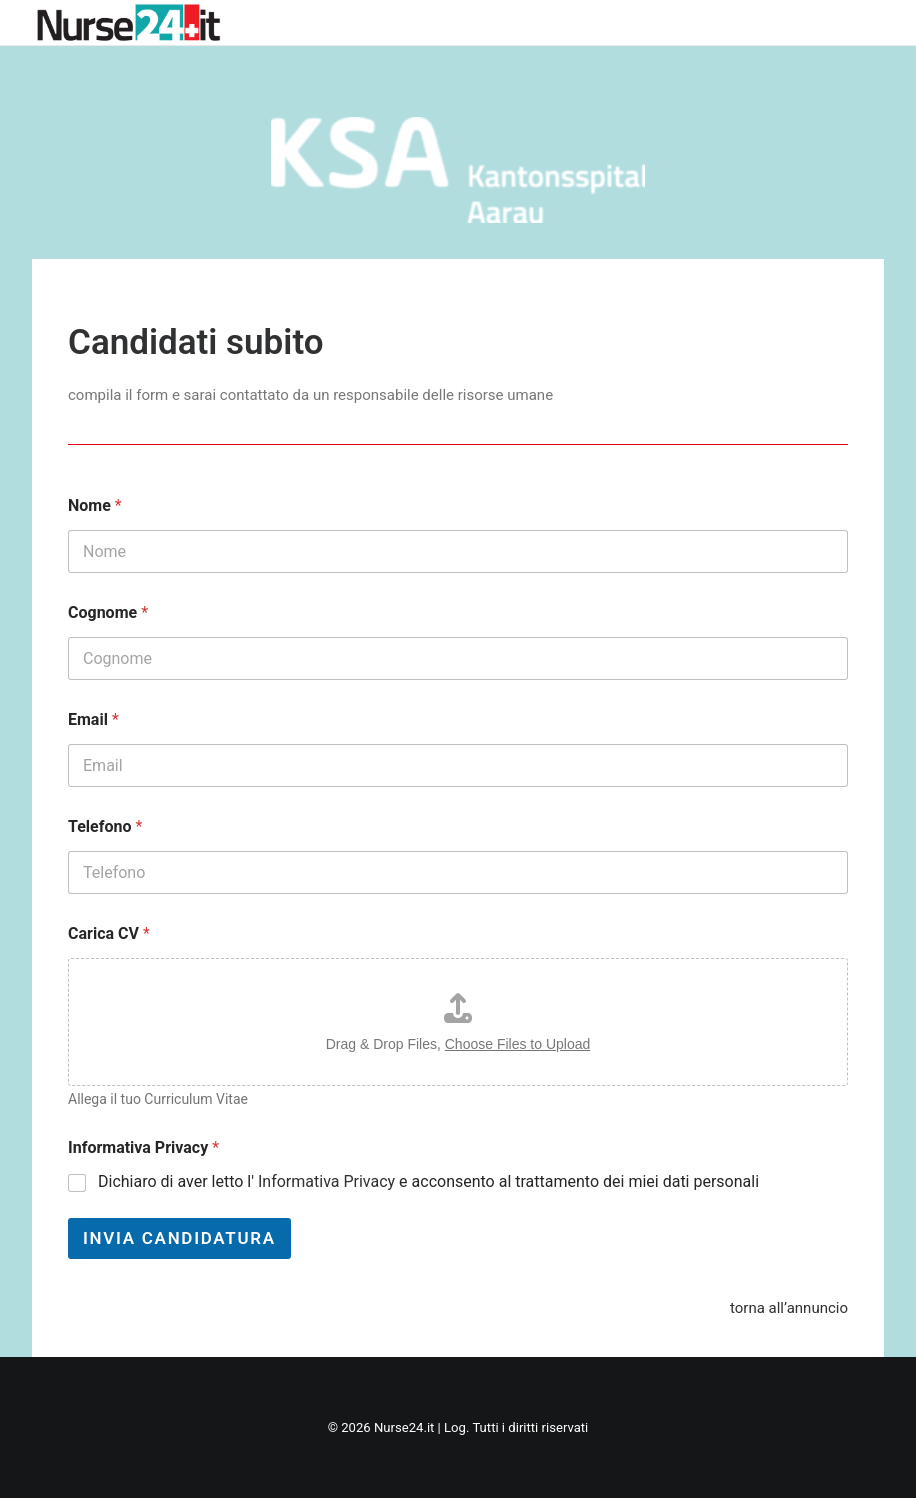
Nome (95, 505)
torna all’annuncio (789, 1308)
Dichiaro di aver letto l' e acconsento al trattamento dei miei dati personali (428, 1181)
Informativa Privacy (143, 1147)
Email (93, 719)
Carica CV (109, 933)
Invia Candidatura (179, 1238)
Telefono (105, 826)
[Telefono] (458, 872)
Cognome (108, 612)
